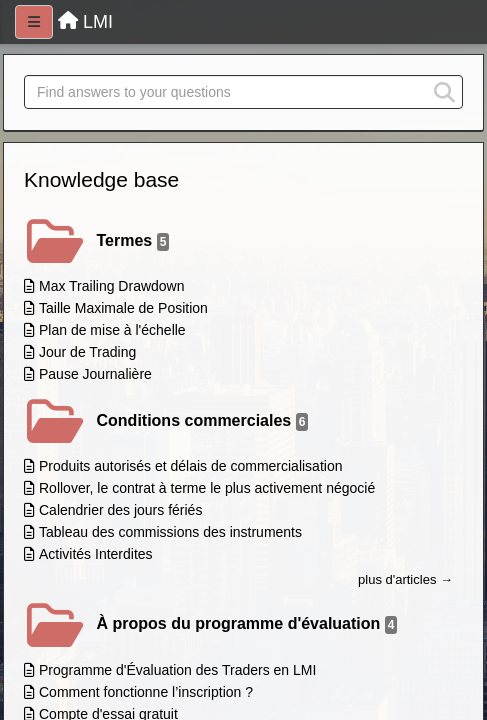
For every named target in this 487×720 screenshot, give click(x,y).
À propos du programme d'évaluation (247, 624)
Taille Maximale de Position (123, 308)
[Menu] (34, 22)
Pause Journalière (95, 374)
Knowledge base (101, 179)
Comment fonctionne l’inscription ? (146, 692)
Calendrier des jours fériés (120, 510)
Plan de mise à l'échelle (112, 330)
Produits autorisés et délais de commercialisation (190, 466)
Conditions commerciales (203, 421)
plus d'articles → (405, 579)
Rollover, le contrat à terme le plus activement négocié (207, 488)
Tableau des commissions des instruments (170, 532)
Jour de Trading (87, 352)
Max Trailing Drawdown (112, 286)
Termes (133, 241)
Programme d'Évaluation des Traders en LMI (177, 670)
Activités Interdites (96, 554)
